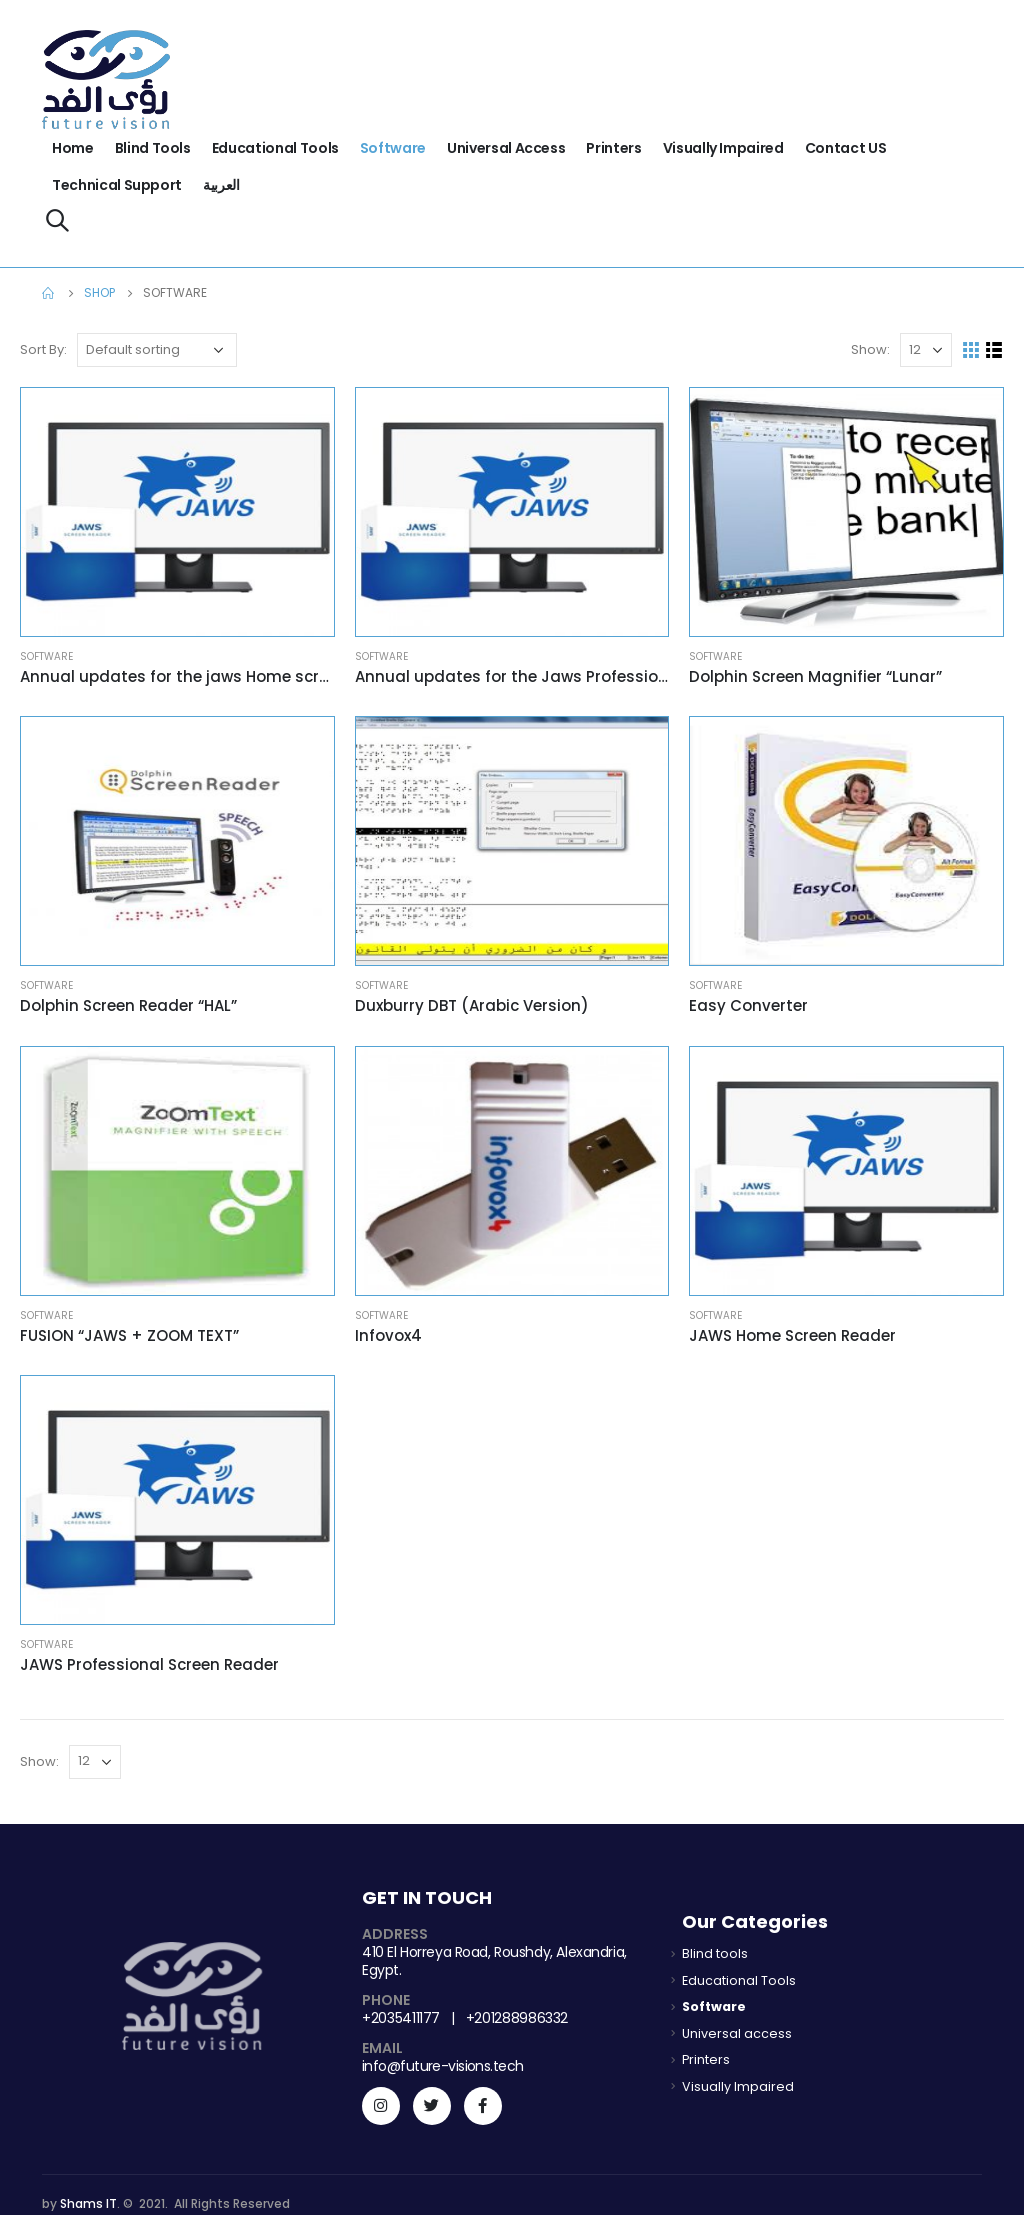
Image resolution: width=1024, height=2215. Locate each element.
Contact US (846, 148)
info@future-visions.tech (443, 2066)
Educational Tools (275, 148)
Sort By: (43, 349)
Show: (870, 349)
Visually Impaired (723, 148)
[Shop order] (157, 350)
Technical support (117, 185)
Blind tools (153, 148)
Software (393, 148)
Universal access (506, 148)
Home (73, 148)
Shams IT (88, 2203)
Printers (613, 148)
